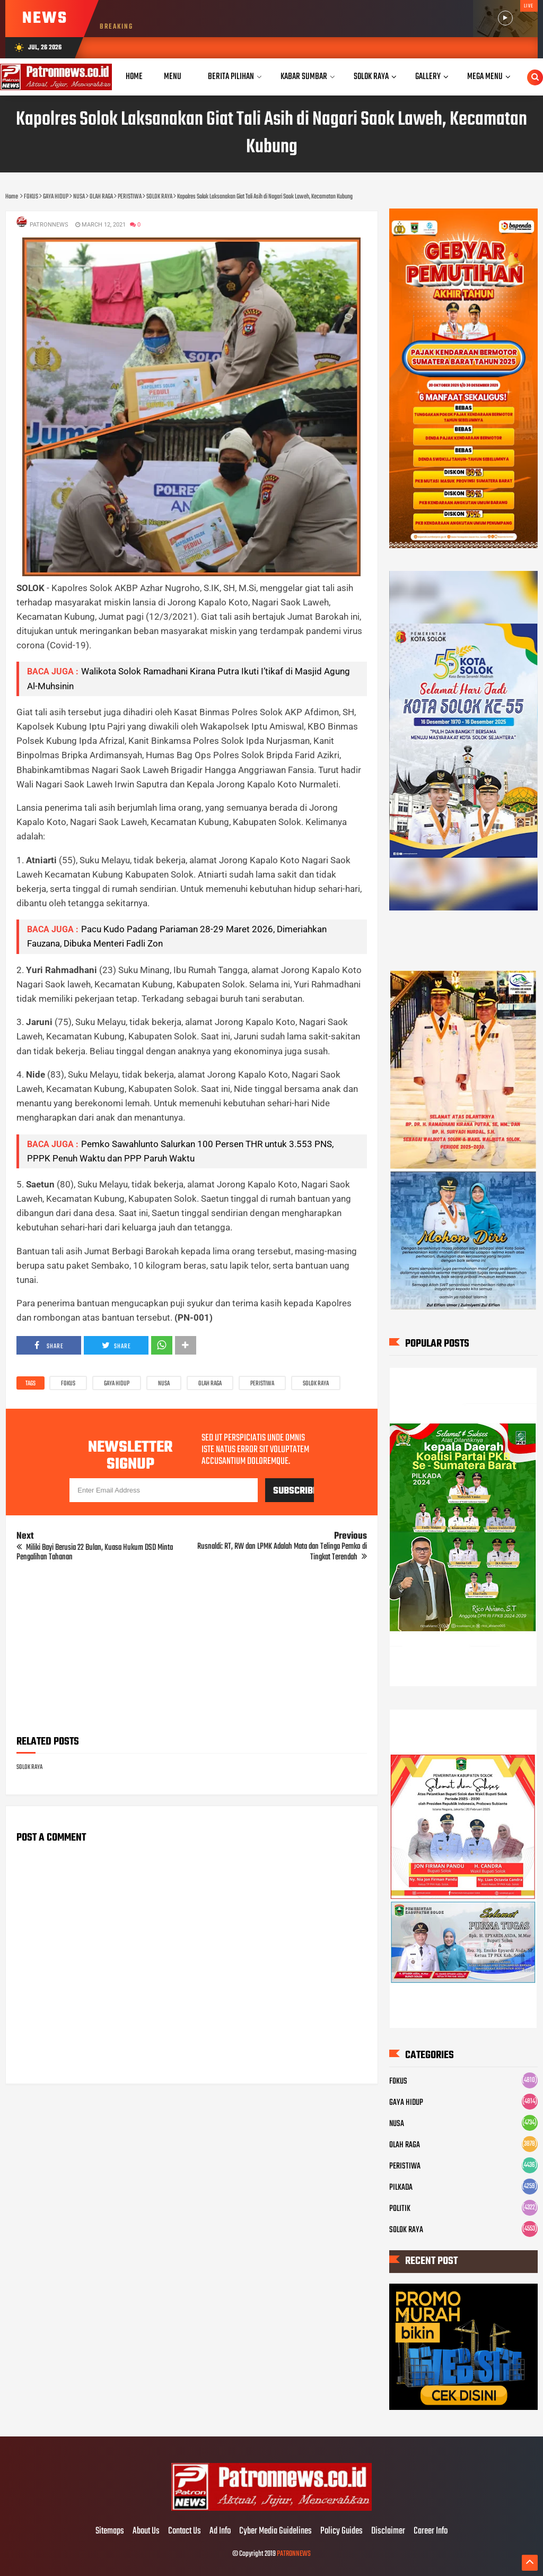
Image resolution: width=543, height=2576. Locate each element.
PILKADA (401, 2188)
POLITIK (399, 2209)
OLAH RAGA (210, 1383)
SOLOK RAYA (316, 1383)
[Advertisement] (191, 1652)
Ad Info (220, 2531)
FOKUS (68, 1383)
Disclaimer (388, 2531)
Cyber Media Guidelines (275, 2531)
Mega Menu (485, 77)
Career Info (431, 2531)
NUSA (164, 1383)
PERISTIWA (262, 1383)
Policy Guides (341, 2531)
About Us (146, 2531)
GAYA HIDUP (116, 1383)
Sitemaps (109, 2531)
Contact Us (184, 2531)
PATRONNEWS (294, 2554)
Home (134, 77)
